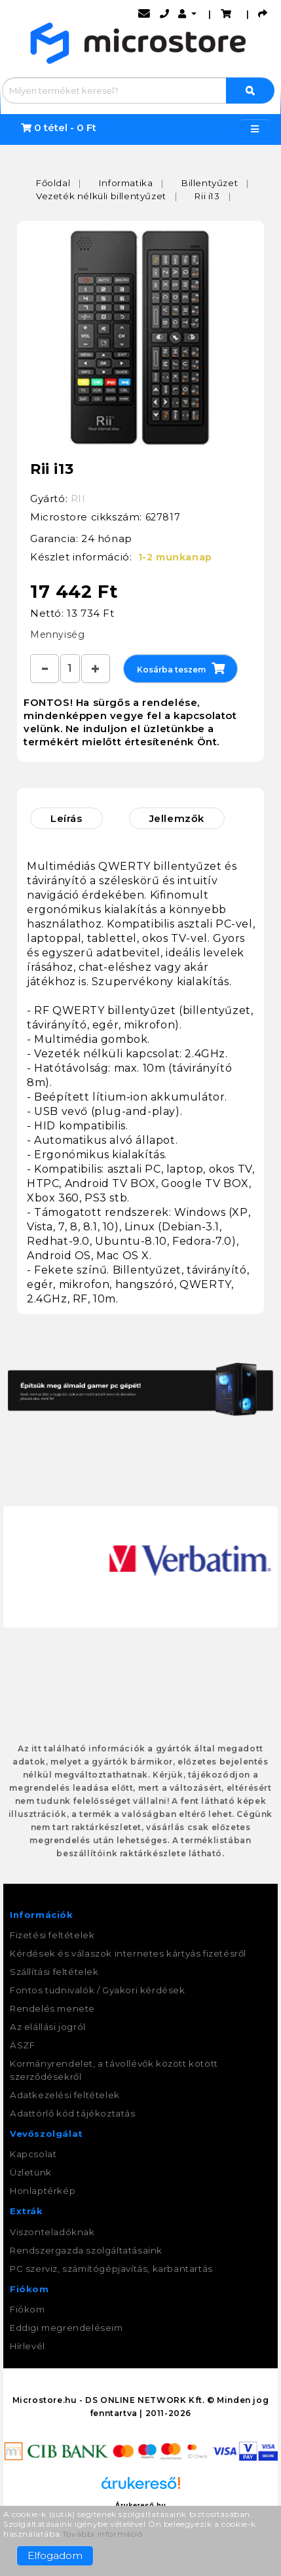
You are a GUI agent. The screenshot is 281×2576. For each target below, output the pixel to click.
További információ (102, 2534)
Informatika (126, 183)
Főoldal (53, 183)
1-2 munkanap (175, 557)
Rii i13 (207, 196)
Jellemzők (176, 818)
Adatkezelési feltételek (65, 2095)
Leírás (66, 818)
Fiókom (27, 2309)
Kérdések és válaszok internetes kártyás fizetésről (128, 1953)
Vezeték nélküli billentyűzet (101, 196)
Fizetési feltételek (52, 1935)
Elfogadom (55, 2555)
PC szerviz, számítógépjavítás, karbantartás (111, 2268)
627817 (163, 517)
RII (78, 498)
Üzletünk (31, 2172)
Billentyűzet (209, 183)
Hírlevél (27, 2346)
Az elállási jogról (48, 2026)
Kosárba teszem (181, 668)
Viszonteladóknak (52, 2232)
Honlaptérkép (42, 2190)
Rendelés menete (52, 2008)
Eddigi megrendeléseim (66, 2327)
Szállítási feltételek (54, 1971)
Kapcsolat (33, 2154)
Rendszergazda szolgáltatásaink (86, 2250)
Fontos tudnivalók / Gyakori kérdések (97, 1990)
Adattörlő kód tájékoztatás (73, 2113)
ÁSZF (22, 2045)
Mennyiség (57, 634)
